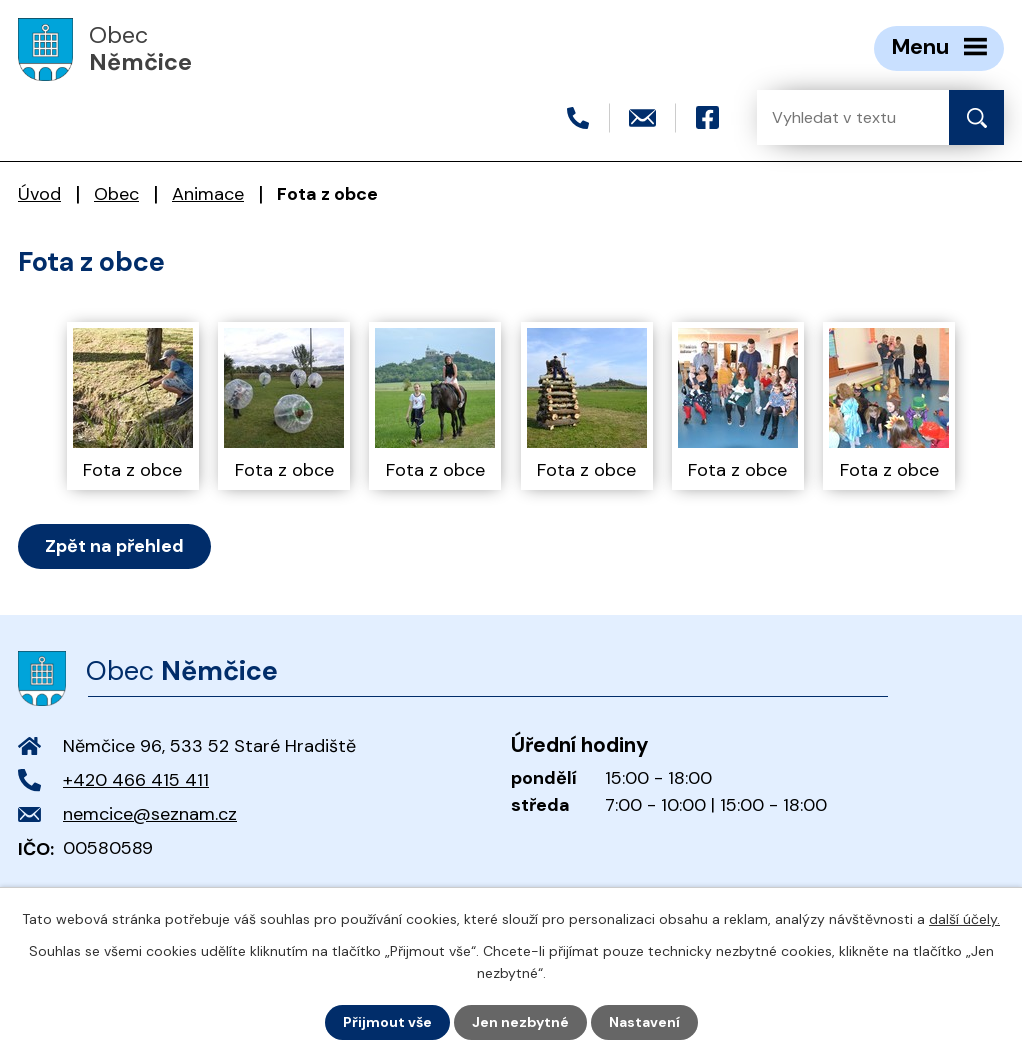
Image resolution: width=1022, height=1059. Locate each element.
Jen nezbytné (520, 1022)
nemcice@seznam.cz (150, 814)
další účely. (964, 919)
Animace (208, 194)
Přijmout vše (387, 1022)
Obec (116, 194)
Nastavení (644, 1022)
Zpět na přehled (114, 546)
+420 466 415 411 (136, 780)
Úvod (39, 194)
